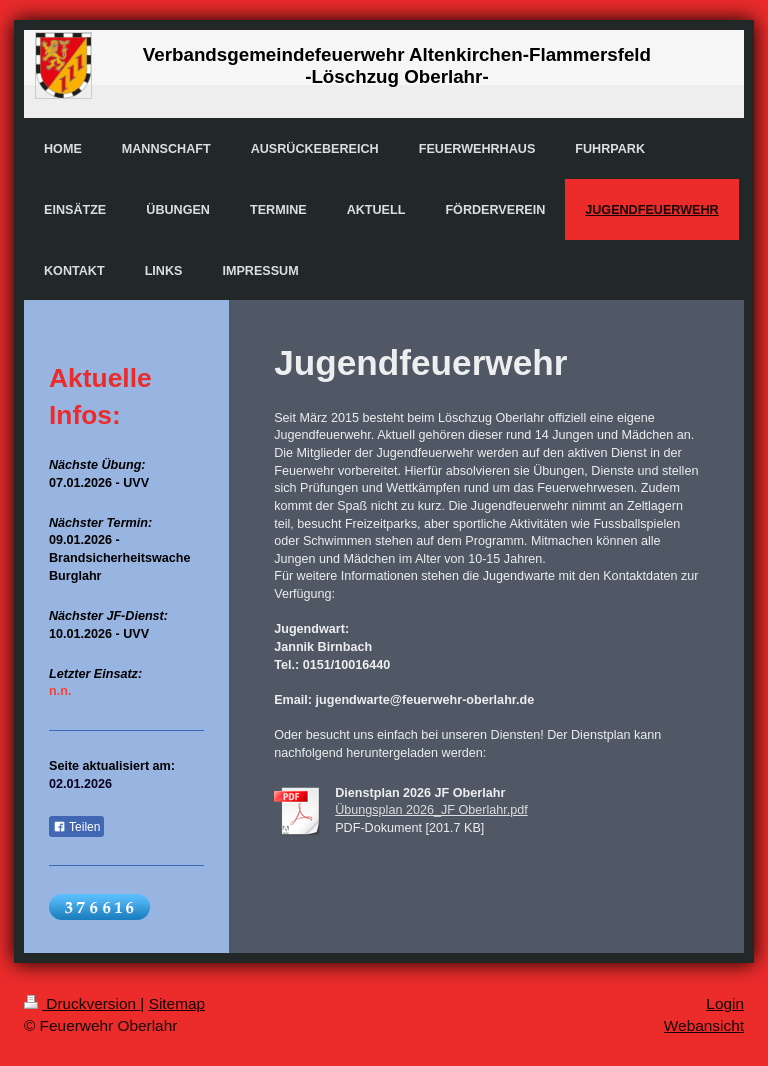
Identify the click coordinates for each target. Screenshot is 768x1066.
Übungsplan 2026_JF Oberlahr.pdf (431, 810)
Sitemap (177, 1003)
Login (725, 1003)
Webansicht (704, 1025)
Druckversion (82, 1003)
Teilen (76, 827)
